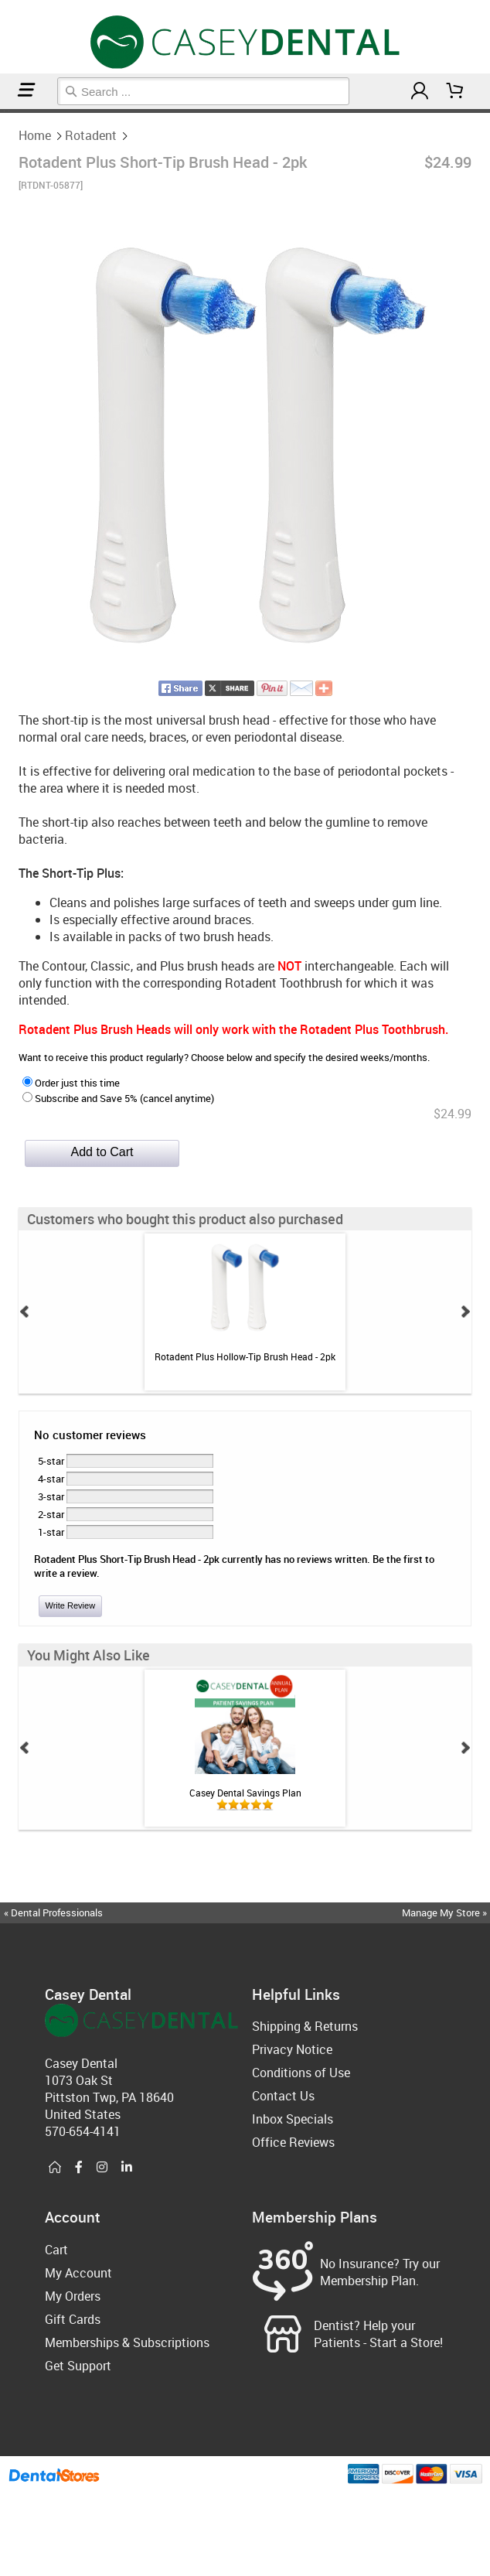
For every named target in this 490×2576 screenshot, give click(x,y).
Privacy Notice (292, 2049)
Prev (25, 1311)
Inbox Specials (292, 2118)
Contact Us (283, 2095)
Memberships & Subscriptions (127, 2342)
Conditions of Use (301, 2072)
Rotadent (91, 135)
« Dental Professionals (53, 1912)
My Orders (72, 2296)
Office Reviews (293, 2142)
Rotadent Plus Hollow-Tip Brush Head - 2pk (245, 1356)
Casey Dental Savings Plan (245, 1792)
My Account (78, 2272)
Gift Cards (72, 2319)
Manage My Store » (445, 1912)
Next (465, 1311)
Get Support (78, 2365)
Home (35, 135)
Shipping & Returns (305, 2026)
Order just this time (71, 1083)
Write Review (71, 1605)
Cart (56, 2249)
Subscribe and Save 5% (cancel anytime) (118, 1098)
